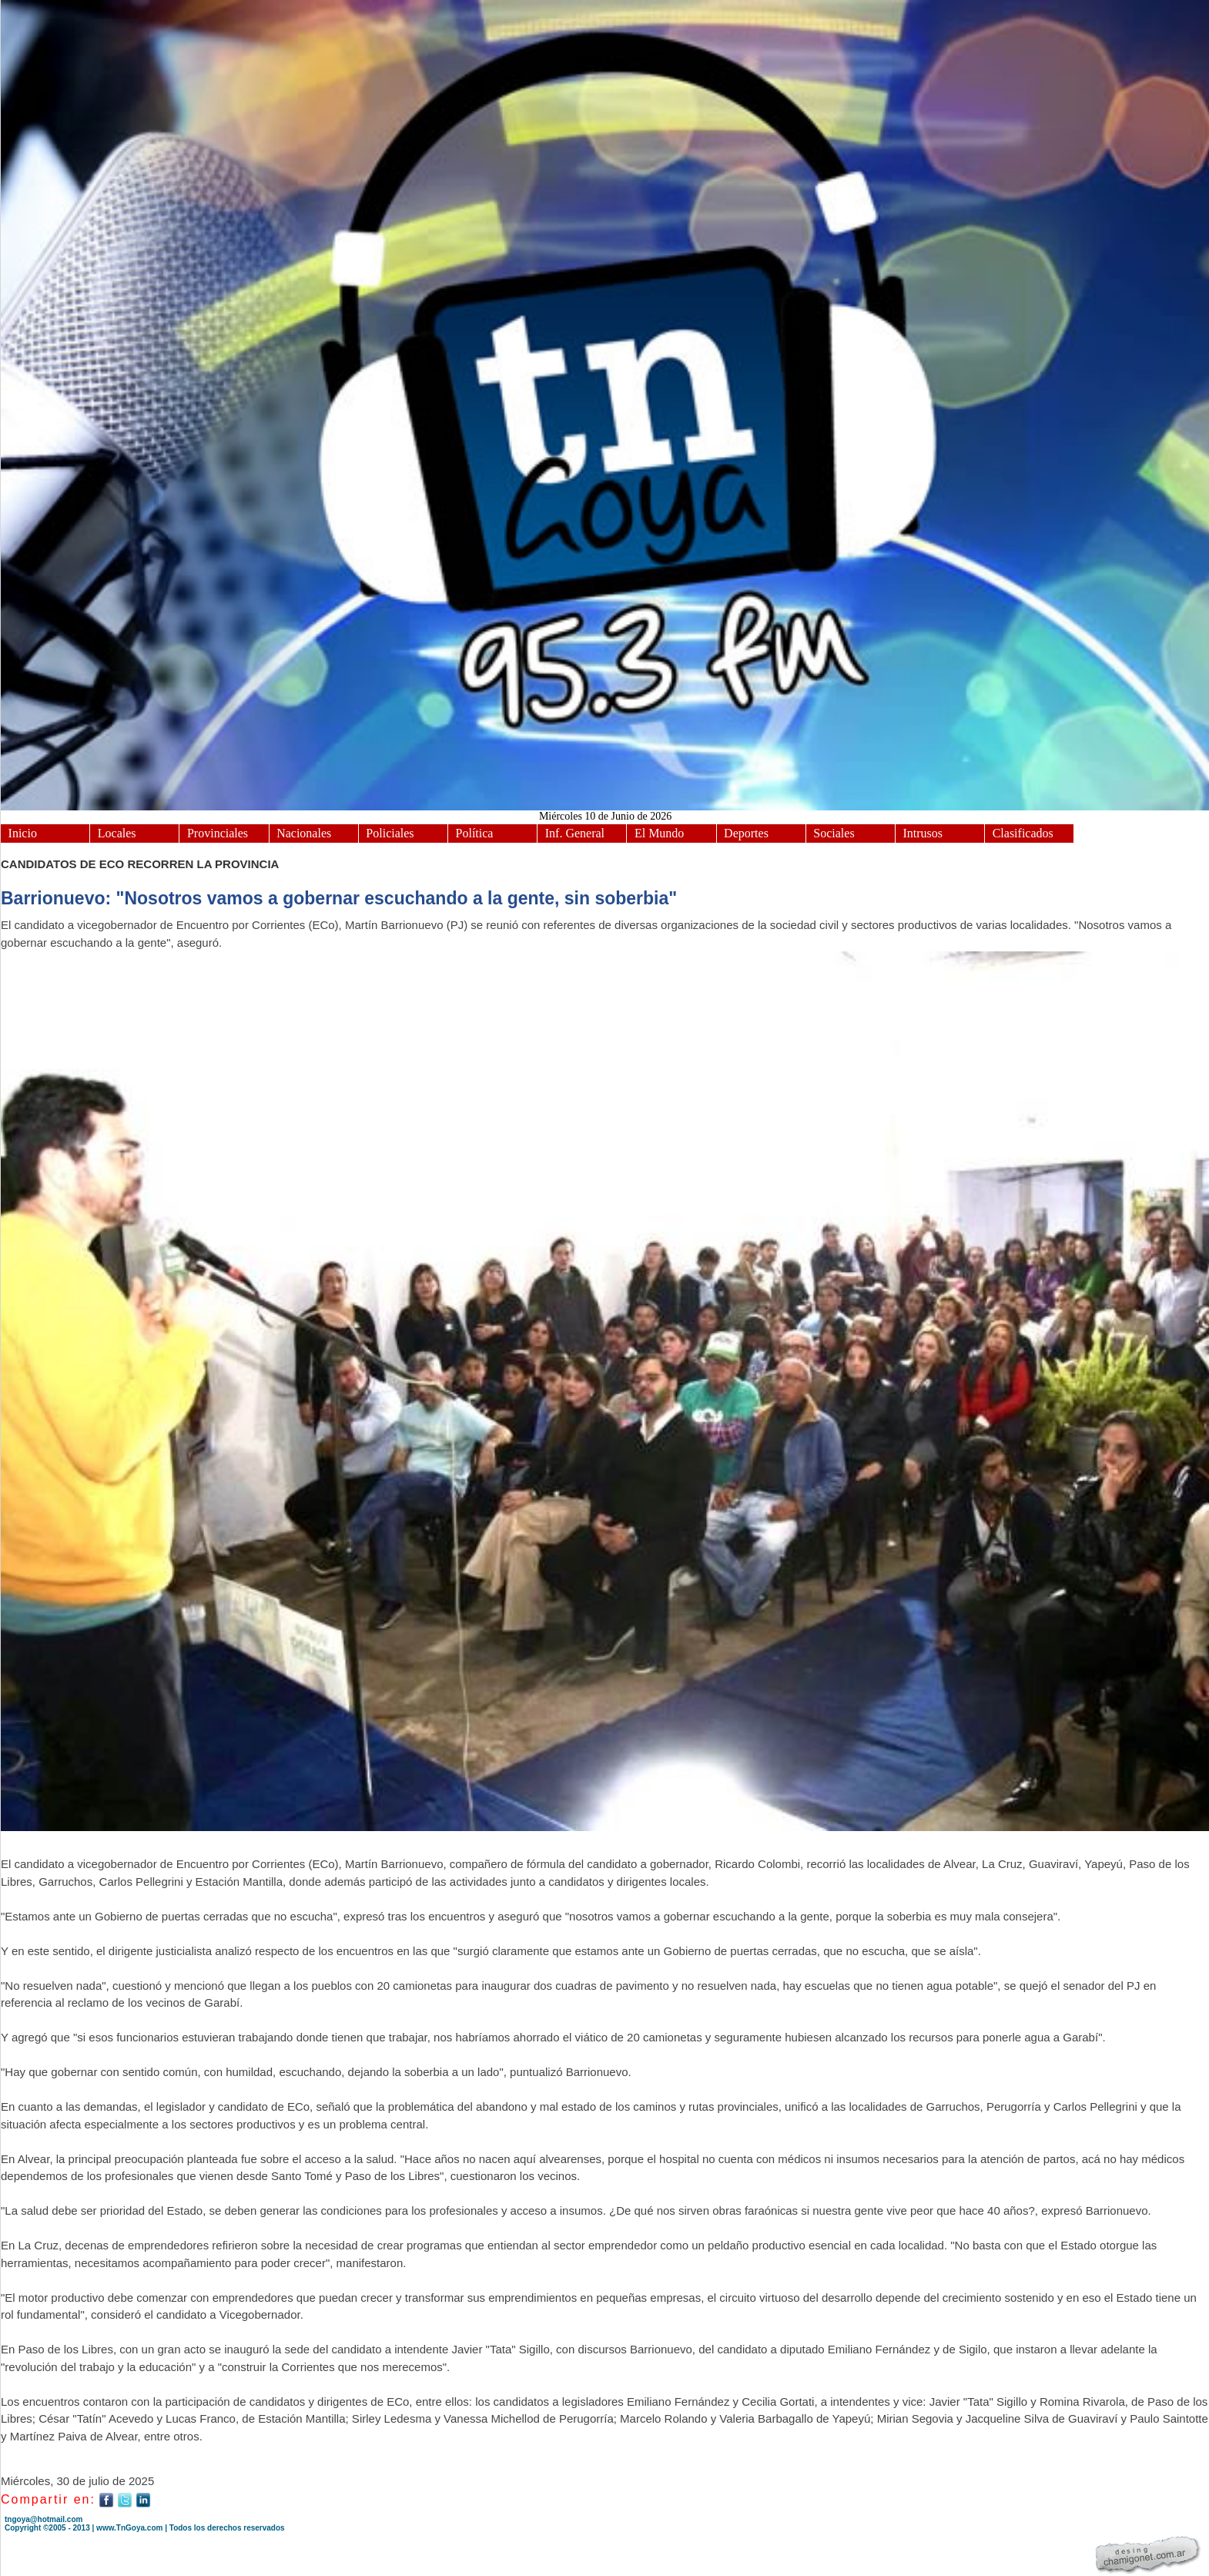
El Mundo (659, 833)
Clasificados (1023, 833)
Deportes (746, 833)
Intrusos (923, 833)
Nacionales (303, 833)
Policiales (390, 833)
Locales (117, 833)
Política (475, 833)
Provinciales (217, 833)
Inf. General (574, 833)
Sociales (833, 833)
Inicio (22, 833)
